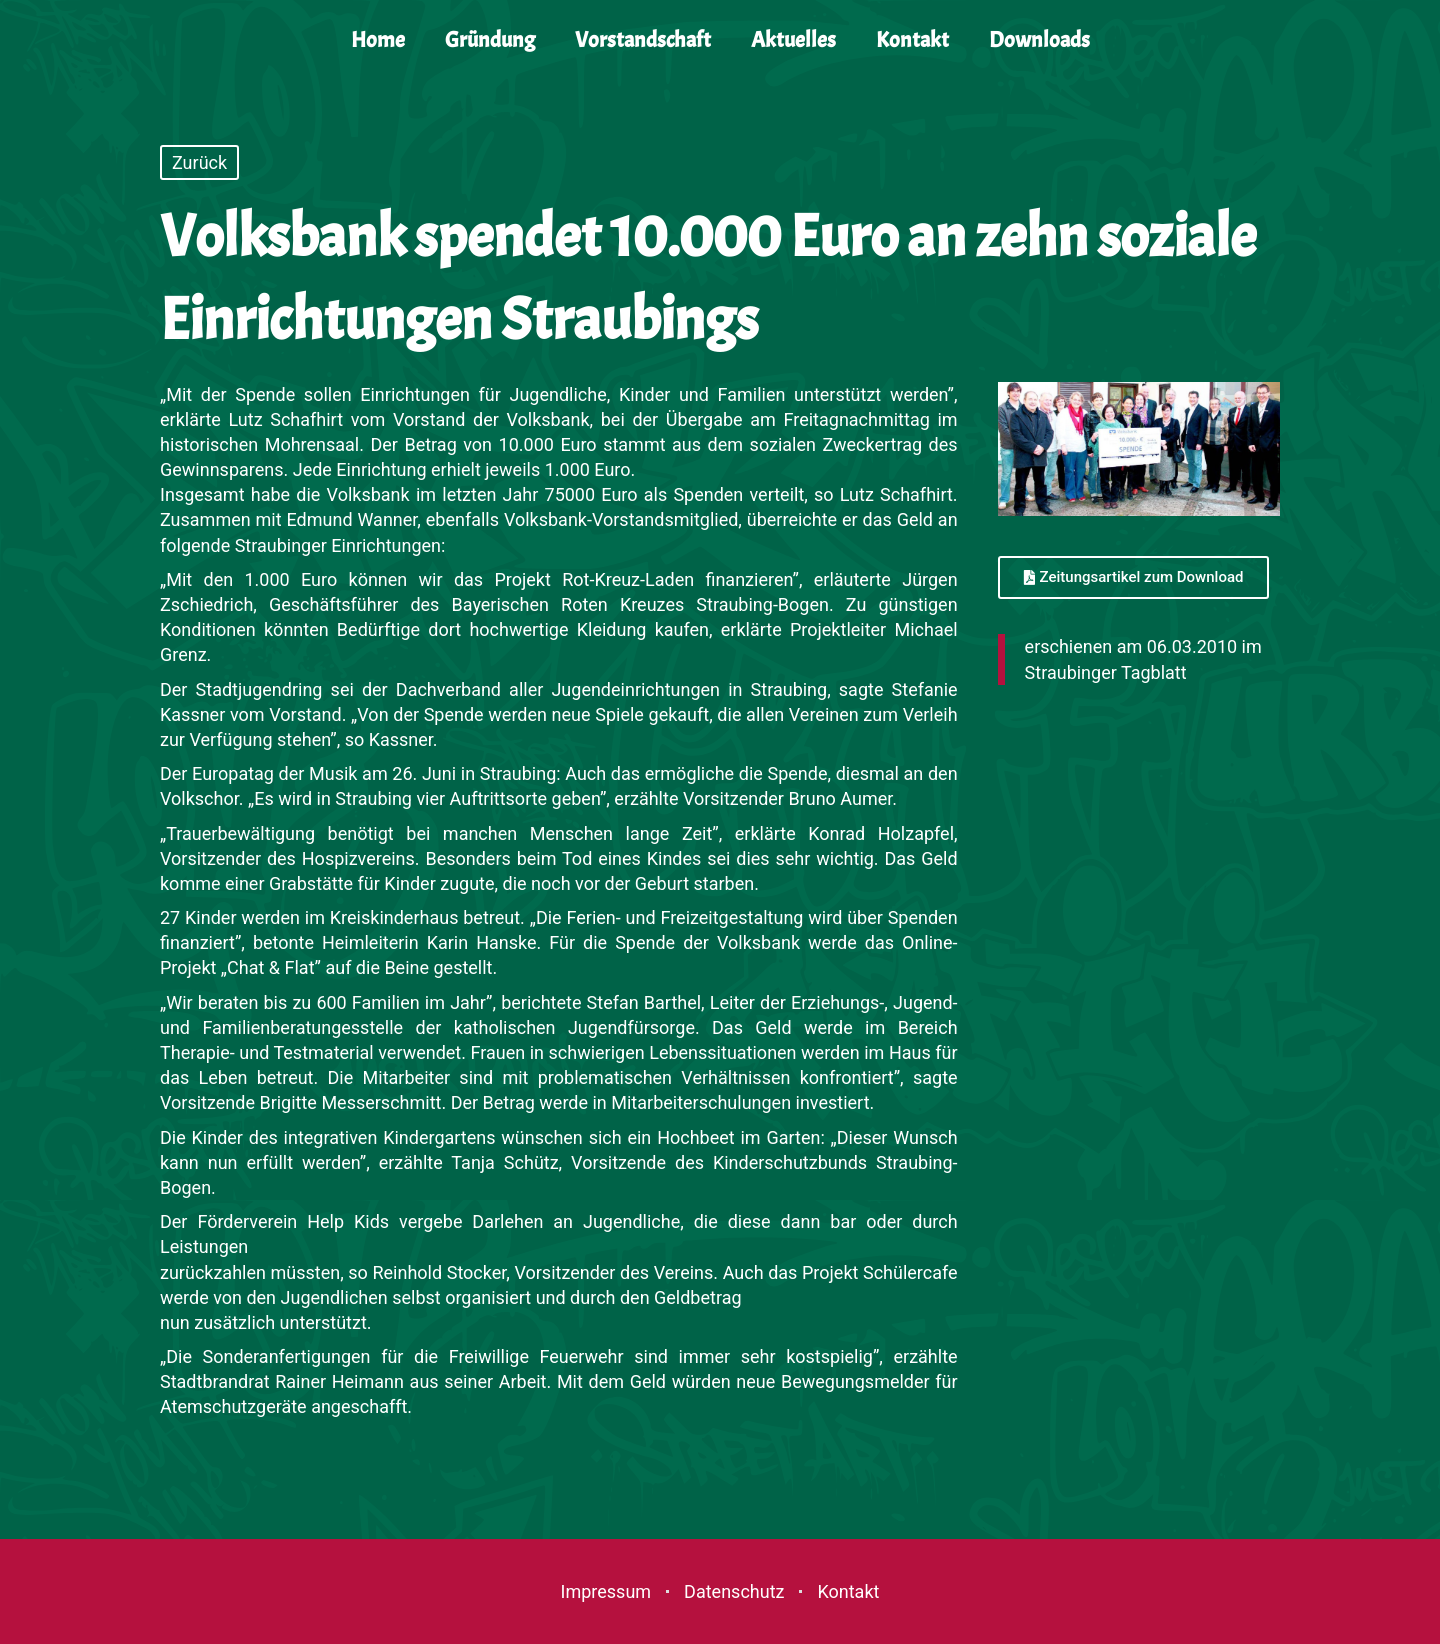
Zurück (199, 162)
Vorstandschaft (643, 40)
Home (378, 40)
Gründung (490, 40)
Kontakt (912, 40)
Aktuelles (793, 40)
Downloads (1039, 40)
